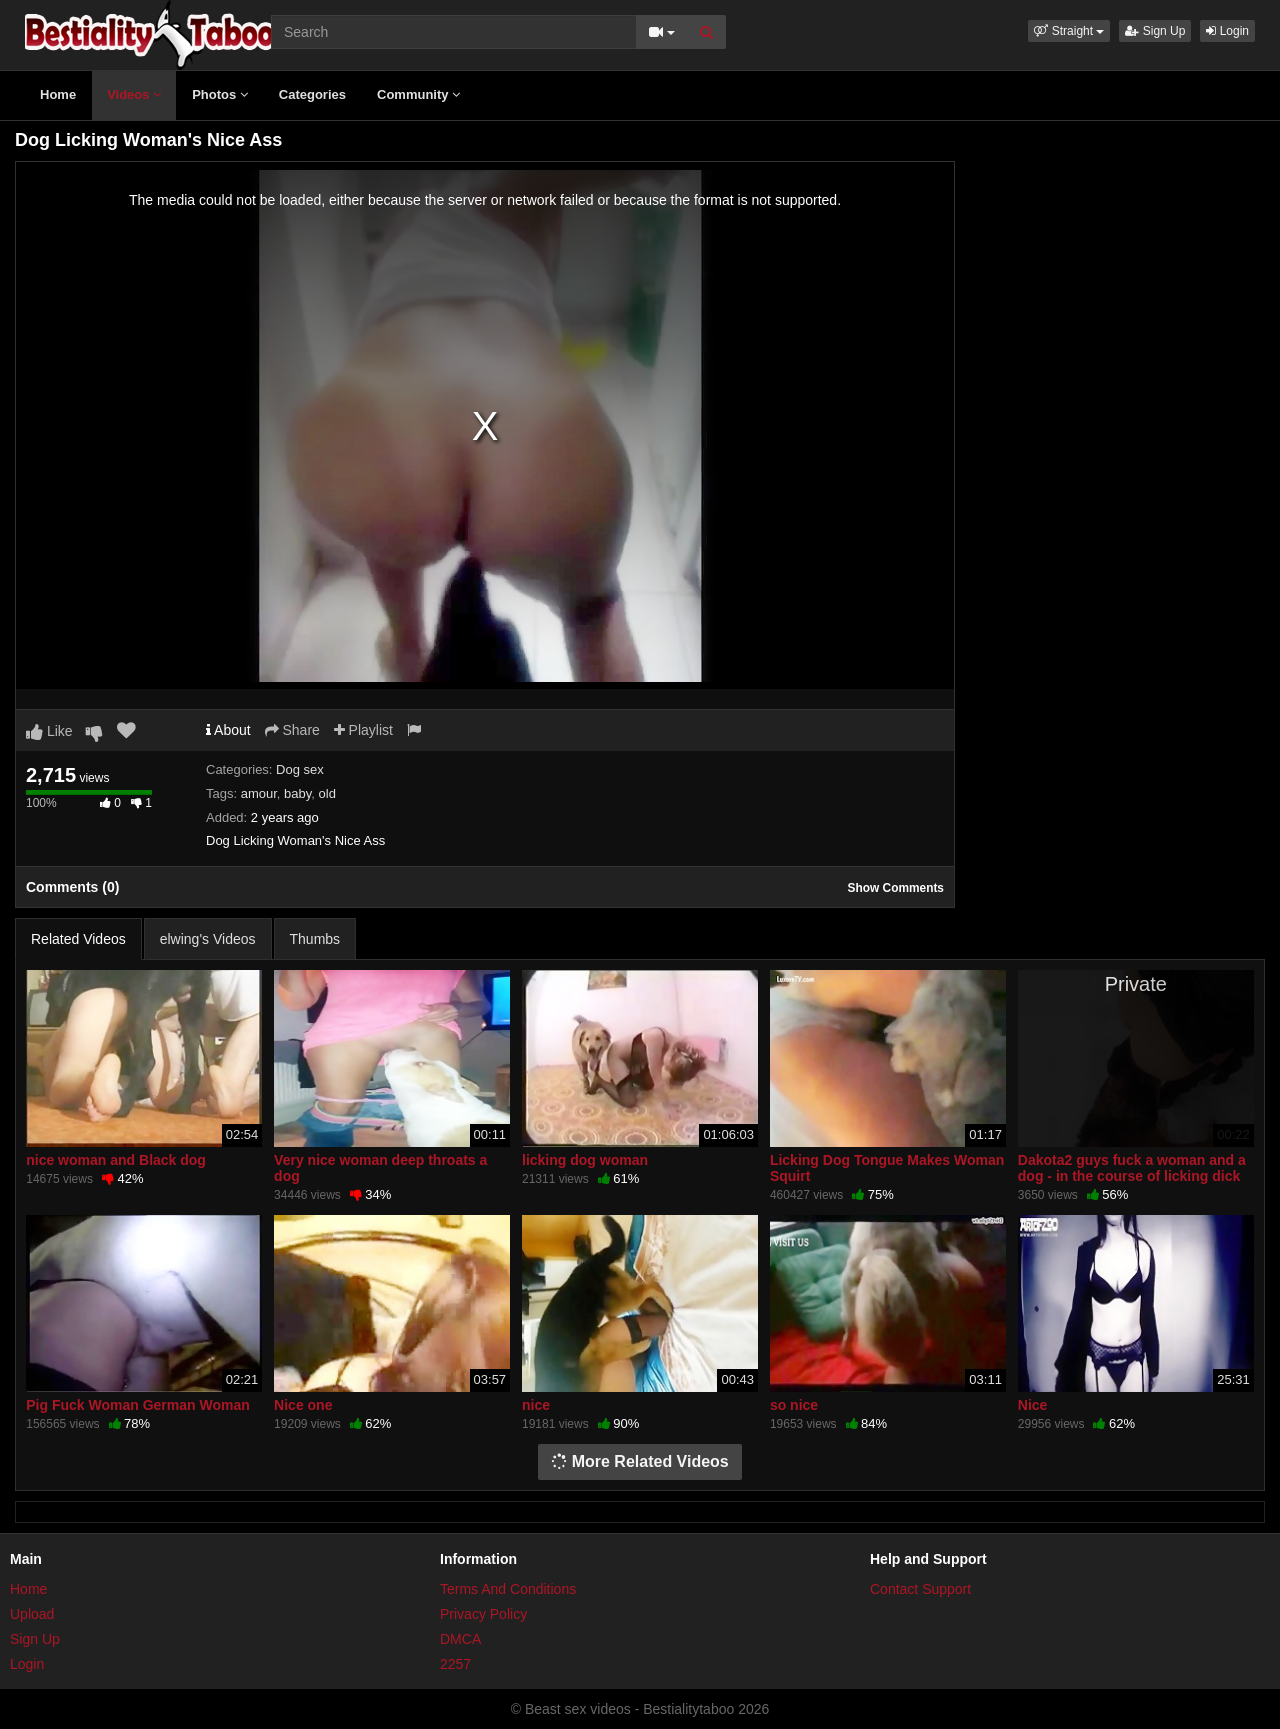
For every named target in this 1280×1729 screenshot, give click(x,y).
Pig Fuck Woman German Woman (138, 1405)
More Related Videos (640, 1461)
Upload (32, 1614)
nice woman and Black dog (116, 1160)
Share (292, 730)
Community (418, 94)
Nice (1033, 1405)
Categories (312, 94)
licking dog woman (585, 1160)
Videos (134, 94)
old (327, 793)
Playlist (363, 730)
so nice (794, 1405)
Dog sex (300, 769)
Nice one (303, 1405)
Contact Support (920, 1589)
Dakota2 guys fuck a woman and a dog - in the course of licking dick (1132, 1168)
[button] (1069, 31)
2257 (455, 1664)
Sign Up (1155, 31)
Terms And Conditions (508, 1589)
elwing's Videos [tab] (208, 939)
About (228, 730)
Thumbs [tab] (315, 939)
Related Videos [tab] (78, 939)
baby (297, 793)
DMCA (460, 1639)
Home (58, 94)
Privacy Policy (483, 1614)
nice (536, 1405)
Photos (220, 94)
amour (259, 793)
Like (49, 731)
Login (1227, 31)
